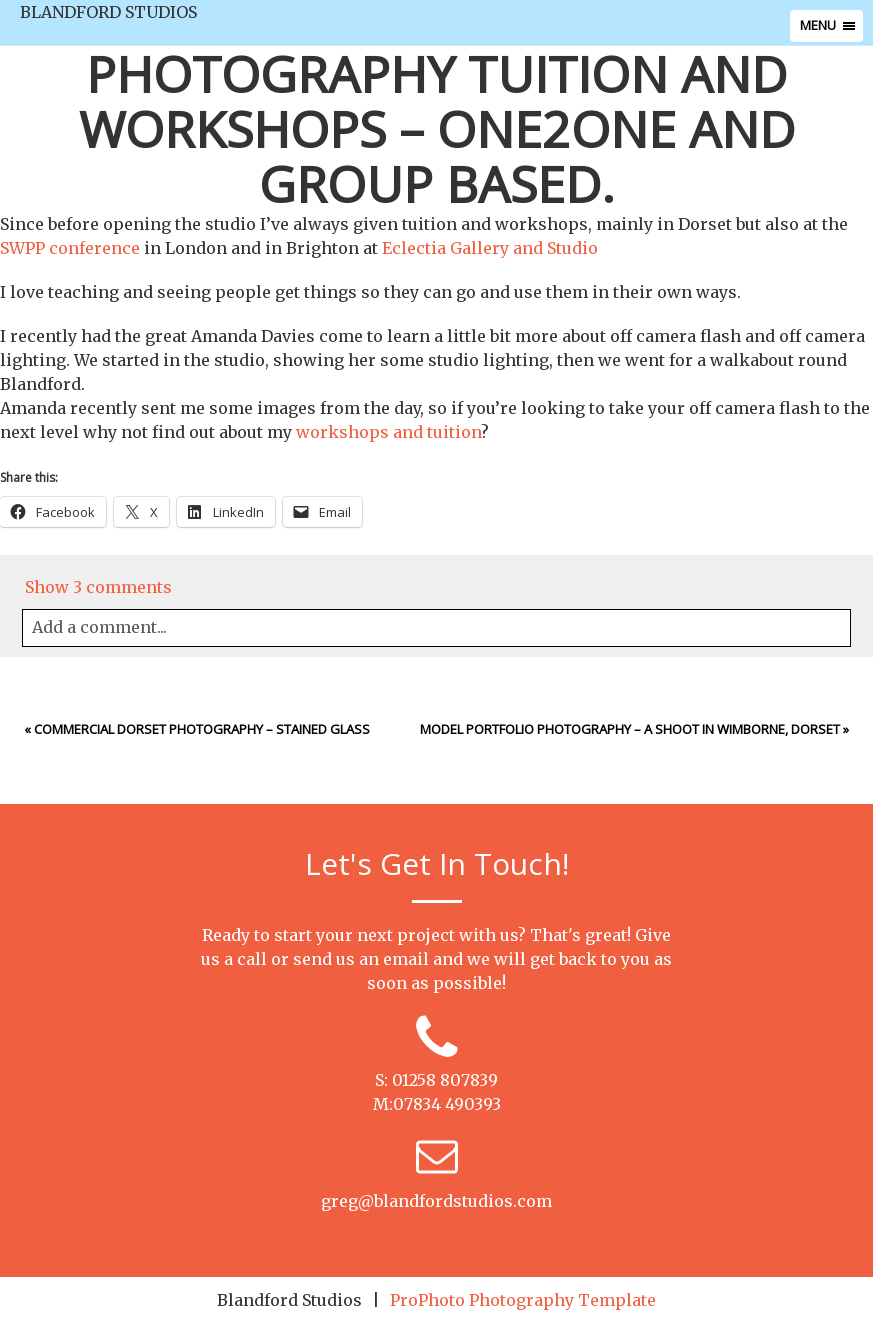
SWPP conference (70, 248)
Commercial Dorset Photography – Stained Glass (202, 729)
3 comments (98, 587)
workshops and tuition (388, 432)
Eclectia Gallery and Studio (490, 248)
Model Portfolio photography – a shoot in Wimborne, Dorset (630, 729)
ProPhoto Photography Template (523, 1300)
